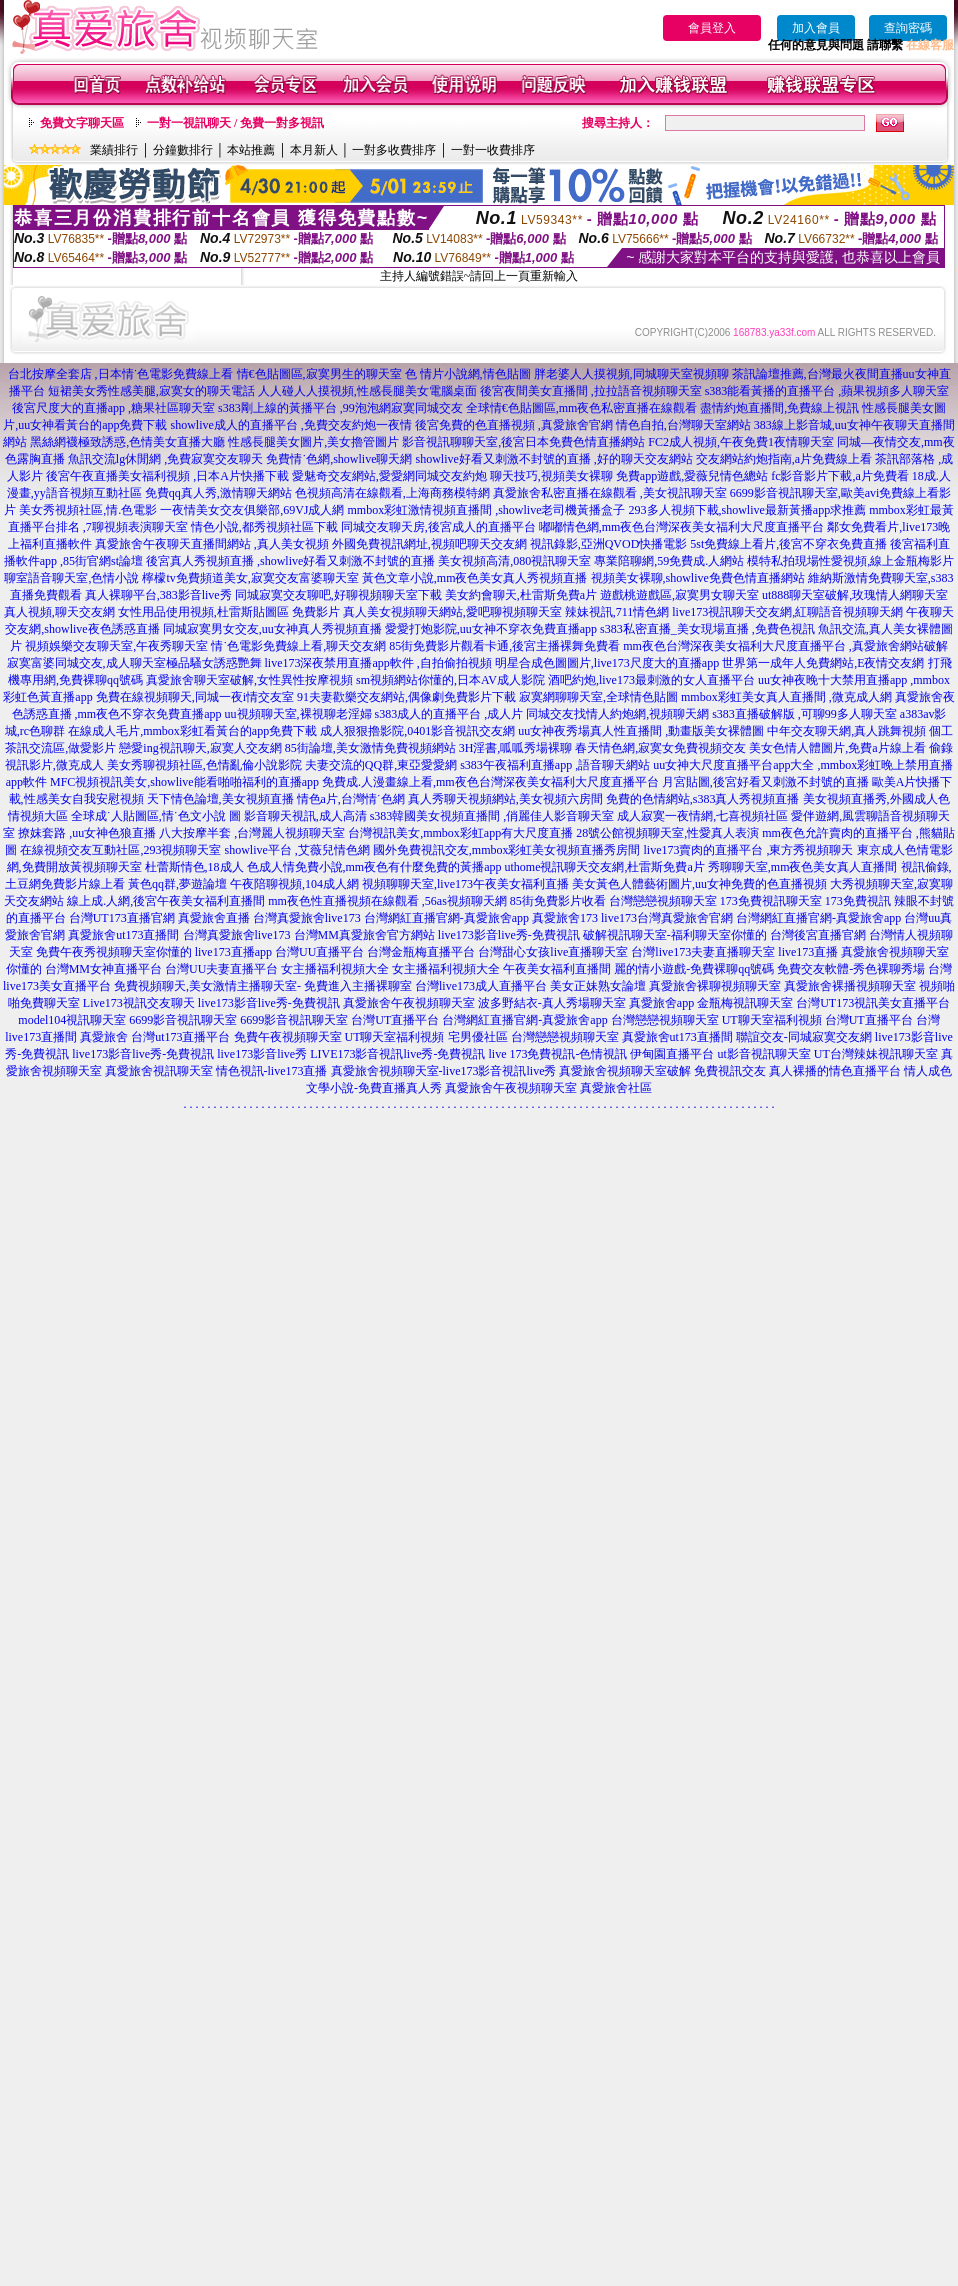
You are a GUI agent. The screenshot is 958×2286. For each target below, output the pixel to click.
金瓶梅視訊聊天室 (745, 1003)
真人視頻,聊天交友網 (59, 612)
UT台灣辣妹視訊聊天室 (876, 1054)
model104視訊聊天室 (72, 1020)
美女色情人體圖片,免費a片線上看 (837, 748)
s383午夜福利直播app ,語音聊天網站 (555, 765)
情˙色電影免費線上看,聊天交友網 (298, 646)
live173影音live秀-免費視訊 (509, 935)
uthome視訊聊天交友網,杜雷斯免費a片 (605, 867)
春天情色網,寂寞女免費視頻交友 (660, 748)
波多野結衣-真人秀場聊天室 (552, 1003)
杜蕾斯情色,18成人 (194, 867)
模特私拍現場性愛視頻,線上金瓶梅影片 (850, 561)
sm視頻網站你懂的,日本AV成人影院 (450, 680)
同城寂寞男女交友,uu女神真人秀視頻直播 (272, 629)
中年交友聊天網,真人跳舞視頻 (846, 731)
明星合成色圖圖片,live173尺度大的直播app (607, 663)
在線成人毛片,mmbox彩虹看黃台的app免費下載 (192, 731)
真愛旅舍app (661, 1003)
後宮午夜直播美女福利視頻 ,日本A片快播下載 (167, 476)
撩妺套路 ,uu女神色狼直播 (87, 833)
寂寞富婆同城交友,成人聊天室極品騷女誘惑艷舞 (134, 663)
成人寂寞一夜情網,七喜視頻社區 (702, 816)
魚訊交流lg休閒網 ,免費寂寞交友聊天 (165, 459)
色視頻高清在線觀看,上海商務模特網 (392, 493)
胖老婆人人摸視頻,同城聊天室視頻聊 (631, 374)
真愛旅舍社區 (616, 1088)
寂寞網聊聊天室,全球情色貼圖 (598, 697)
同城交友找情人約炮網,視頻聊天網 (617, 714)
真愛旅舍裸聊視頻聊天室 (715, 986)
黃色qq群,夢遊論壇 (177, 884)
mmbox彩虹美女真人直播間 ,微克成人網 (786, 697)
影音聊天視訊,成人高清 (305, 816)
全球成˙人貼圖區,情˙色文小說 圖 (156, 816)
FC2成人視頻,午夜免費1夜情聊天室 (741, 442)
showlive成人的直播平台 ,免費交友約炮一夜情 (290, 425)
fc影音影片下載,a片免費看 (840, 476)
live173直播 (808, 952)
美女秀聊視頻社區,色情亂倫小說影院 (204, 765)
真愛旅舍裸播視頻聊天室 (850, 986)
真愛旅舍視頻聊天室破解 (625, 1071)
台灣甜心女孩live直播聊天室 (553, 952)
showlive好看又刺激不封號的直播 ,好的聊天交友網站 (554, 459)
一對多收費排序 (394, 150)
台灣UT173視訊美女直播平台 (873, 1003)
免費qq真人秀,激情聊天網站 (218, 493)
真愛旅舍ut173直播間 (123, 935)
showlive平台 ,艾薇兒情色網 (296, 850)
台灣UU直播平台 (319, 952)
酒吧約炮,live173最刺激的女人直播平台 (651, 680)
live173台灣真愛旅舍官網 (667, 918)
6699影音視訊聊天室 (183, 1020)
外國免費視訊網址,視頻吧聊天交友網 (429, 544)
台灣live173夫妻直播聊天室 (703, 952)
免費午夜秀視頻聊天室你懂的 (114, 952)
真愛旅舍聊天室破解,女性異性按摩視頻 (249, 680)
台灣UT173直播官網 (122, 918)
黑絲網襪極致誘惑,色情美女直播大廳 (127, 442)
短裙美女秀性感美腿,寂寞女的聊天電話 (151, 391)
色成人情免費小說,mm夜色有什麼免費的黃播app (374, 867)
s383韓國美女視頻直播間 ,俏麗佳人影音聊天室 (492, 816)
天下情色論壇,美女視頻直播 (220, 799)
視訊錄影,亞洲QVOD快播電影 (609, 544)
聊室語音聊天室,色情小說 (71, 578)
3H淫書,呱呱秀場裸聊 (516, 748)
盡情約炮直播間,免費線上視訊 (779, 408)
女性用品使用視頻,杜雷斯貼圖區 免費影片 (229, 612)
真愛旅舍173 (565, 918)
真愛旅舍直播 (214, 918)
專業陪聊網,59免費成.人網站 (669, 561)
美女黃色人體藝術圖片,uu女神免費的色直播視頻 (699, 884)
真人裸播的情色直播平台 (835, 1071)
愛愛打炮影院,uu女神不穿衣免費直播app (491, 629)
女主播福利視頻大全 (335, 969)
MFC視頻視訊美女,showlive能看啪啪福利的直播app (184, 782)
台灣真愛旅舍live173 (307, 918)
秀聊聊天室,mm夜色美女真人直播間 (803, 867)
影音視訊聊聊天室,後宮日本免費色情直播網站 (523, 442)
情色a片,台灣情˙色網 (351, 799)
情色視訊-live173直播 (272, 1071)
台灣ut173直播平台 (180, 1037)
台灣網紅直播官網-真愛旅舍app (446, 918)
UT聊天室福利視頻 (772, 1020)
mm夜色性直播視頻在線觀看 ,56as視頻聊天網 (387, 901)
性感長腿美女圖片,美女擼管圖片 (313, 442)
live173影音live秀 (262, 1054)
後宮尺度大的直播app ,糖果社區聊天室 (113, 408)
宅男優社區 (478, 1037)
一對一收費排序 (493, 150)
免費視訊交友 (730, 1071)
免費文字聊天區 (82, 123)
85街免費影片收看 (558, 901)
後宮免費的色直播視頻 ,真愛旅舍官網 (514, 425)
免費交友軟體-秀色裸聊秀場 (851, 969)
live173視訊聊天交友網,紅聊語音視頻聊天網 (787, 612)
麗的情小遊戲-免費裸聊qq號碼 (694, 969)
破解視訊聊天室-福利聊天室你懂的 (675, 935)
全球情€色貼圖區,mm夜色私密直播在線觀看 (582, 408)
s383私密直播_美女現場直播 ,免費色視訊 (707, 629)
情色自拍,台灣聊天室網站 (683, 425)
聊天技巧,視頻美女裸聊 (551, 476)
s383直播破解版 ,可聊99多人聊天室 (804, 714)
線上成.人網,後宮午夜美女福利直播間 (166, 901)
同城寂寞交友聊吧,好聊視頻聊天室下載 (338, 595)
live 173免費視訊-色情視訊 (557, 1054)
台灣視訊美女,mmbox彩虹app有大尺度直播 (460, 833)
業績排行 (114, 150)
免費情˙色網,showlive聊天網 (339, 459)
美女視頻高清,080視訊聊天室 (514, 561)
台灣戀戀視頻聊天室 (663, 901)
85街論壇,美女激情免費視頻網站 (370, 748)
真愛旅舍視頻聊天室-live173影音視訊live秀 (444, 1071)
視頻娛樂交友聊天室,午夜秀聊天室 (116, 646)
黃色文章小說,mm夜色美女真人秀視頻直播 (475, 578)
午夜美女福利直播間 (557, 969)
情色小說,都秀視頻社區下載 (264, 527)
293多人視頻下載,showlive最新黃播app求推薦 (748, 510)
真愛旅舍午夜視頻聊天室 (409, 1003)
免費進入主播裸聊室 (358, 986)
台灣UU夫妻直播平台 (221, 969)
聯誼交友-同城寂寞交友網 (804, 1037)
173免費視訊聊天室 (771, 901)
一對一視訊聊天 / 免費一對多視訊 (235, 123)
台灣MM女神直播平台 (103, 969)
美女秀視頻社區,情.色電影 (88, 510)
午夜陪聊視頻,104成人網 (294, 884)
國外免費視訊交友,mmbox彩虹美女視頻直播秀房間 (507, 850)
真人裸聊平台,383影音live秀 (158, 595)
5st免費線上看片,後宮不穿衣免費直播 (788, 544)
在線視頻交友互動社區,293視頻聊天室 (120, 850)
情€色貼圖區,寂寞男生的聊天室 (319, 374)
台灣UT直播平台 (395, 1020)
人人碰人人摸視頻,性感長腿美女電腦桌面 (367, 391)
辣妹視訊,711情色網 (617, 612)
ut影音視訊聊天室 (763, 1054)
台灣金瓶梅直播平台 (421, 952)
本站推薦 (251, 150)
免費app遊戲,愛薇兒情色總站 (692, 476)
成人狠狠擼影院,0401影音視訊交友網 (417, 731)
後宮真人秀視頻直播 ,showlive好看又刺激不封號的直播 (290, 561)
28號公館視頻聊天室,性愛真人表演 (667, 833)
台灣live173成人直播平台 (481, 986)
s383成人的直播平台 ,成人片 (449, 714)
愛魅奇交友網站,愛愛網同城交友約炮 (389, 476)
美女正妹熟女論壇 (598, 986)
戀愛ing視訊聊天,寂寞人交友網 (200, 748)
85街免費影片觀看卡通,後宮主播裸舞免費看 (504, 646)
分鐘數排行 (183, 150)
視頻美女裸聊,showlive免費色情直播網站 (698, 578)
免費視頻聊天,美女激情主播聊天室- (207, 986)
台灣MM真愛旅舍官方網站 (364, 935)
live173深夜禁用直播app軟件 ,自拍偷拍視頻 (378, 663)
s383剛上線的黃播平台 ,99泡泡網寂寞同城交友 (340, 408)
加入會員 (816, 28)
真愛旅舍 (104, 1037)
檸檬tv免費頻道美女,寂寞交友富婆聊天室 (250, 578)
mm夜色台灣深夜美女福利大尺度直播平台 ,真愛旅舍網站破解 (785, 646)
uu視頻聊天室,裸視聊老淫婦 (298, 714)
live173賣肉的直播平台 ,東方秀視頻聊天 (749, 850)
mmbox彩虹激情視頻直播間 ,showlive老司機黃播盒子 (487, 510)
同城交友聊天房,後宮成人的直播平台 (438, 527)
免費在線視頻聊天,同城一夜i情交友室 (195, 697)
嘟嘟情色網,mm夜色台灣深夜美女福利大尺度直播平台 (682, 527)
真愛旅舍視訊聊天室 (159, 1071)
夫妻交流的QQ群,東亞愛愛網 (381, 765)
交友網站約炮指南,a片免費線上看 (784, 459)
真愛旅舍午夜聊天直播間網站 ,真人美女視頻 (212, 544)
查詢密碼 (908, 28)
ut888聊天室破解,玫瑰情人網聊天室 (855, 595)
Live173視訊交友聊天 (139, 1003)
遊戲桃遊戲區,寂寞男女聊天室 (679, 595)
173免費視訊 (858, 901)
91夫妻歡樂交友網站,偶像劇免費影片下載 (406, 697)
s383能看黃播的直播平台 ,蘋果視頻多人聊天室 (827, 391)
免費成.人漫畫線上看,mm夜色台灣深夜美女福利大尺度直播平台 (490, 782)
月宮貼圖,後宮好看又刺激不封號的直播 (765, 782)
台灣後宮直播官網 (818, 935)
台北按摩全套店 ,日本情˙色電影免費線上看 (121, 374)
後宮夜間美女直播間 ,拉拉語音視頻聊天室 (591, 391)
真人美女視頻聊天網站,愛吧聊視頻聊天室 (452, 612)
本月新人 (314, 150)
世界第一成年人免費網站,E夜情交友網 (823, 663)
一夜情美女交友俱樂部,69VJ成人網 (252, 510)
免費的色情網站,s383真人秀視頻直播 (703, 799)
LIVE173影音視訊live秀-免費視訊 (397, 1054)
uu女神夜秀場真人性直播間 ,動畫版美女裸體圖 (641, 731)
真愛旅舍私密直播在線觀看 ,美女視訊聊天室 (610, 493)
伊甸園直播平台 (672, 1054)
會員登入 (712, 28)
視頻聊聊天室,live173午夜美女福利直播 (465, 884)
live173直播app (233, 952)
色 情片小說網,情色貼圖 (468, 374)
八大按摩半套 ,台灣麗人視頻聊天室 (252, 833)
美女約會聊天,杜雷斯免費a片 (521, 595)
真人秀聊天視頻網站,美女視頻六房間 (505, 799)
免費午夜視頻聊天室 (288, 1037)
